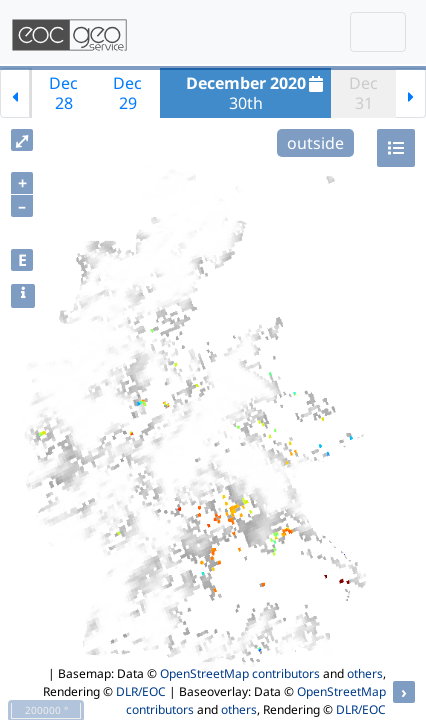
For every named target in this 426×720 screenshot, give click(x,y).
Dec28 (63, 93)
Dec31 (363, 93)
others (365, 673)
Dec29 (127, 93)
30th (257, 93)
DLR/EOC (141, 691)
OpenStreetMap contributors (240, 673)
